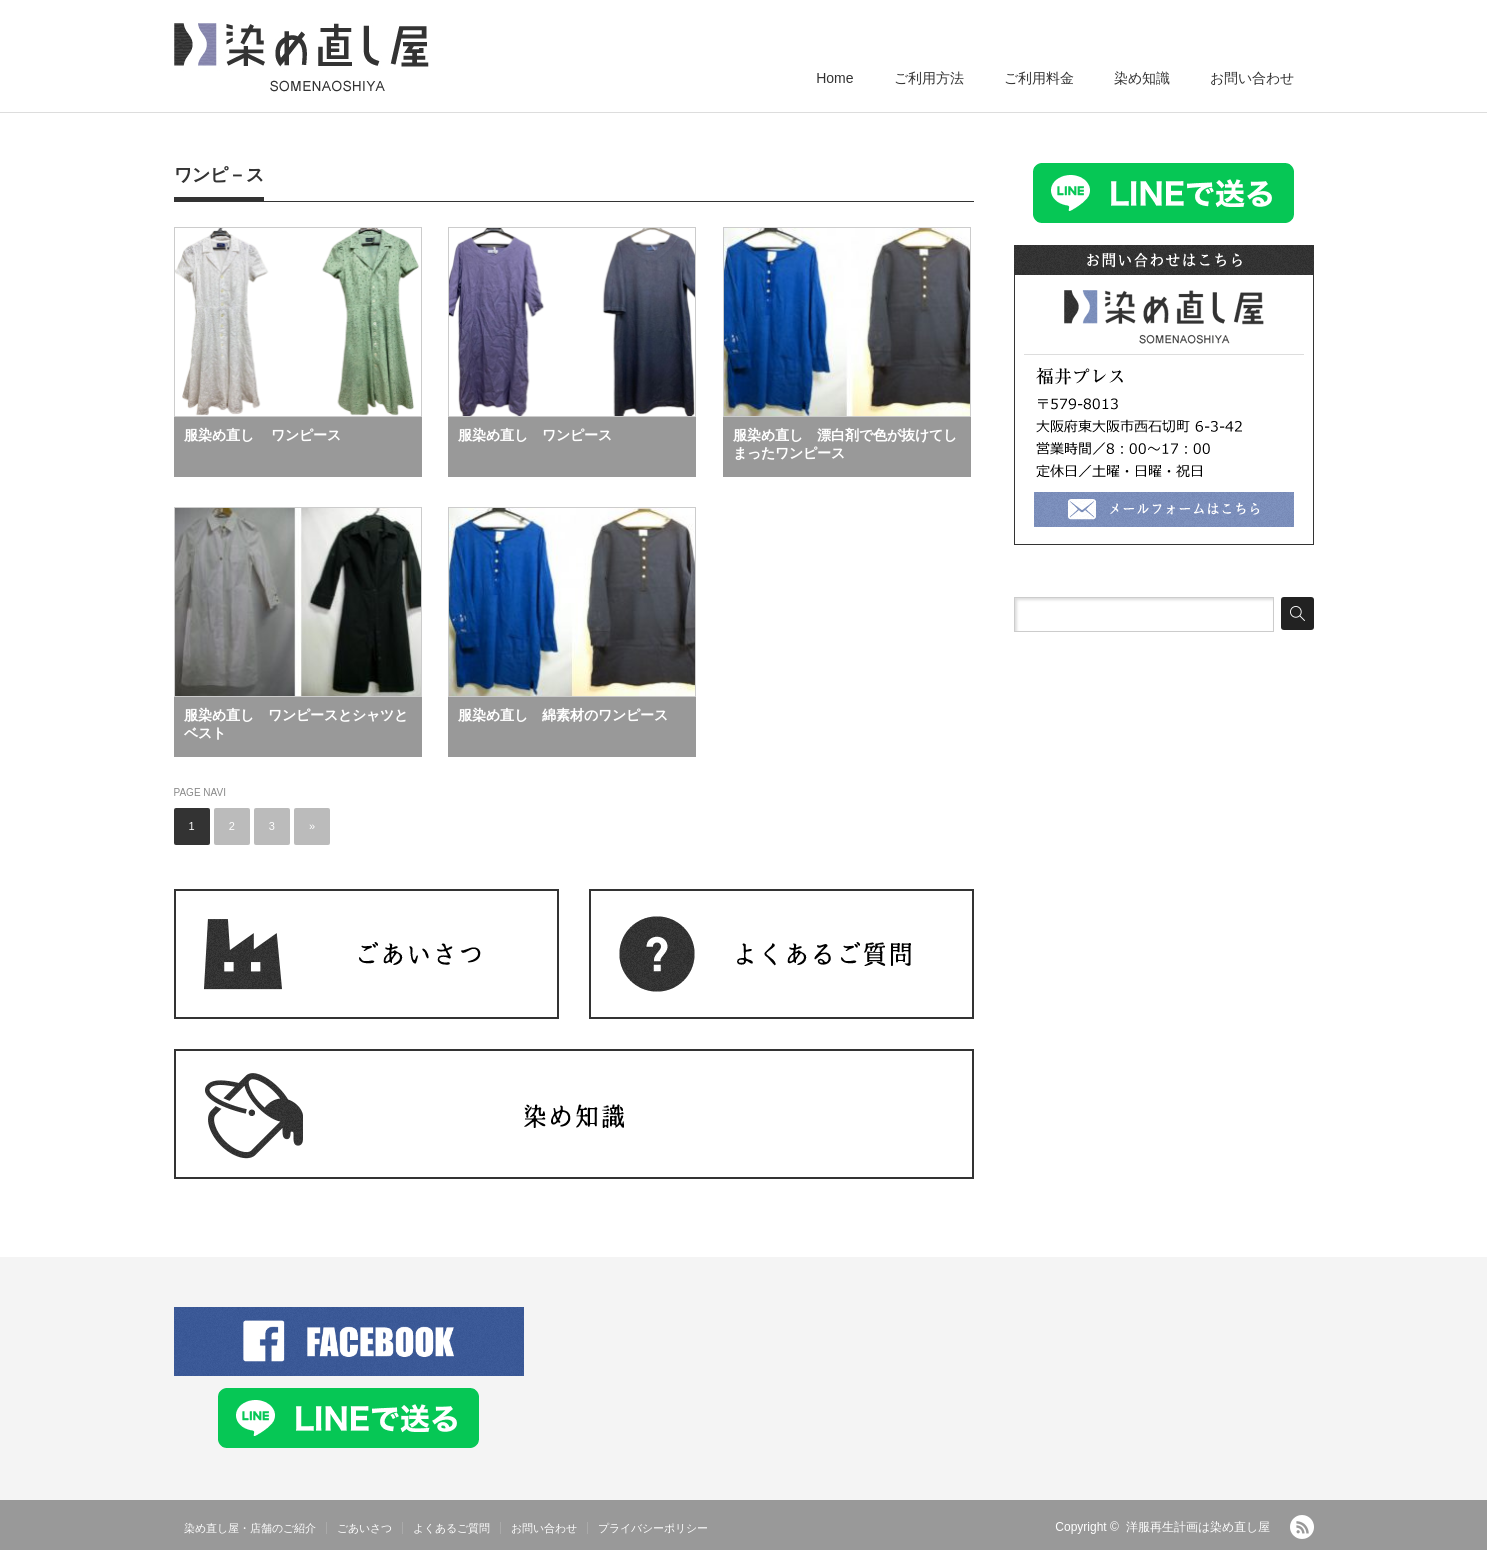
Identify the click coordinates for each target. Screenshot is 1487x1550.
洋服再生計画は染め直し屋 (1198, 1527)
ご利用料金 (1039, 78)
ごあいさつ (364, 1528)
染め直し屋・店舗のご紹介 (250, 1528)
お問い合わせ (1252, 78)
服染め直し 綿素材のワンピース (563, 715)
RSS (1302, 1527)
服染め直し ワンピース (263, 435)
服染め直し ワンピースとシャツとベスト (296, 724)
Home (834, 78)
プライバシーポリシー (653, 1528)
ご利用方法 (929, 78)
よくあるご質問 (451, 1528)
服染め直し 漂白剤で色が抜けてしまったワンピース (845, 444)
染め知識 (1142, 78)
